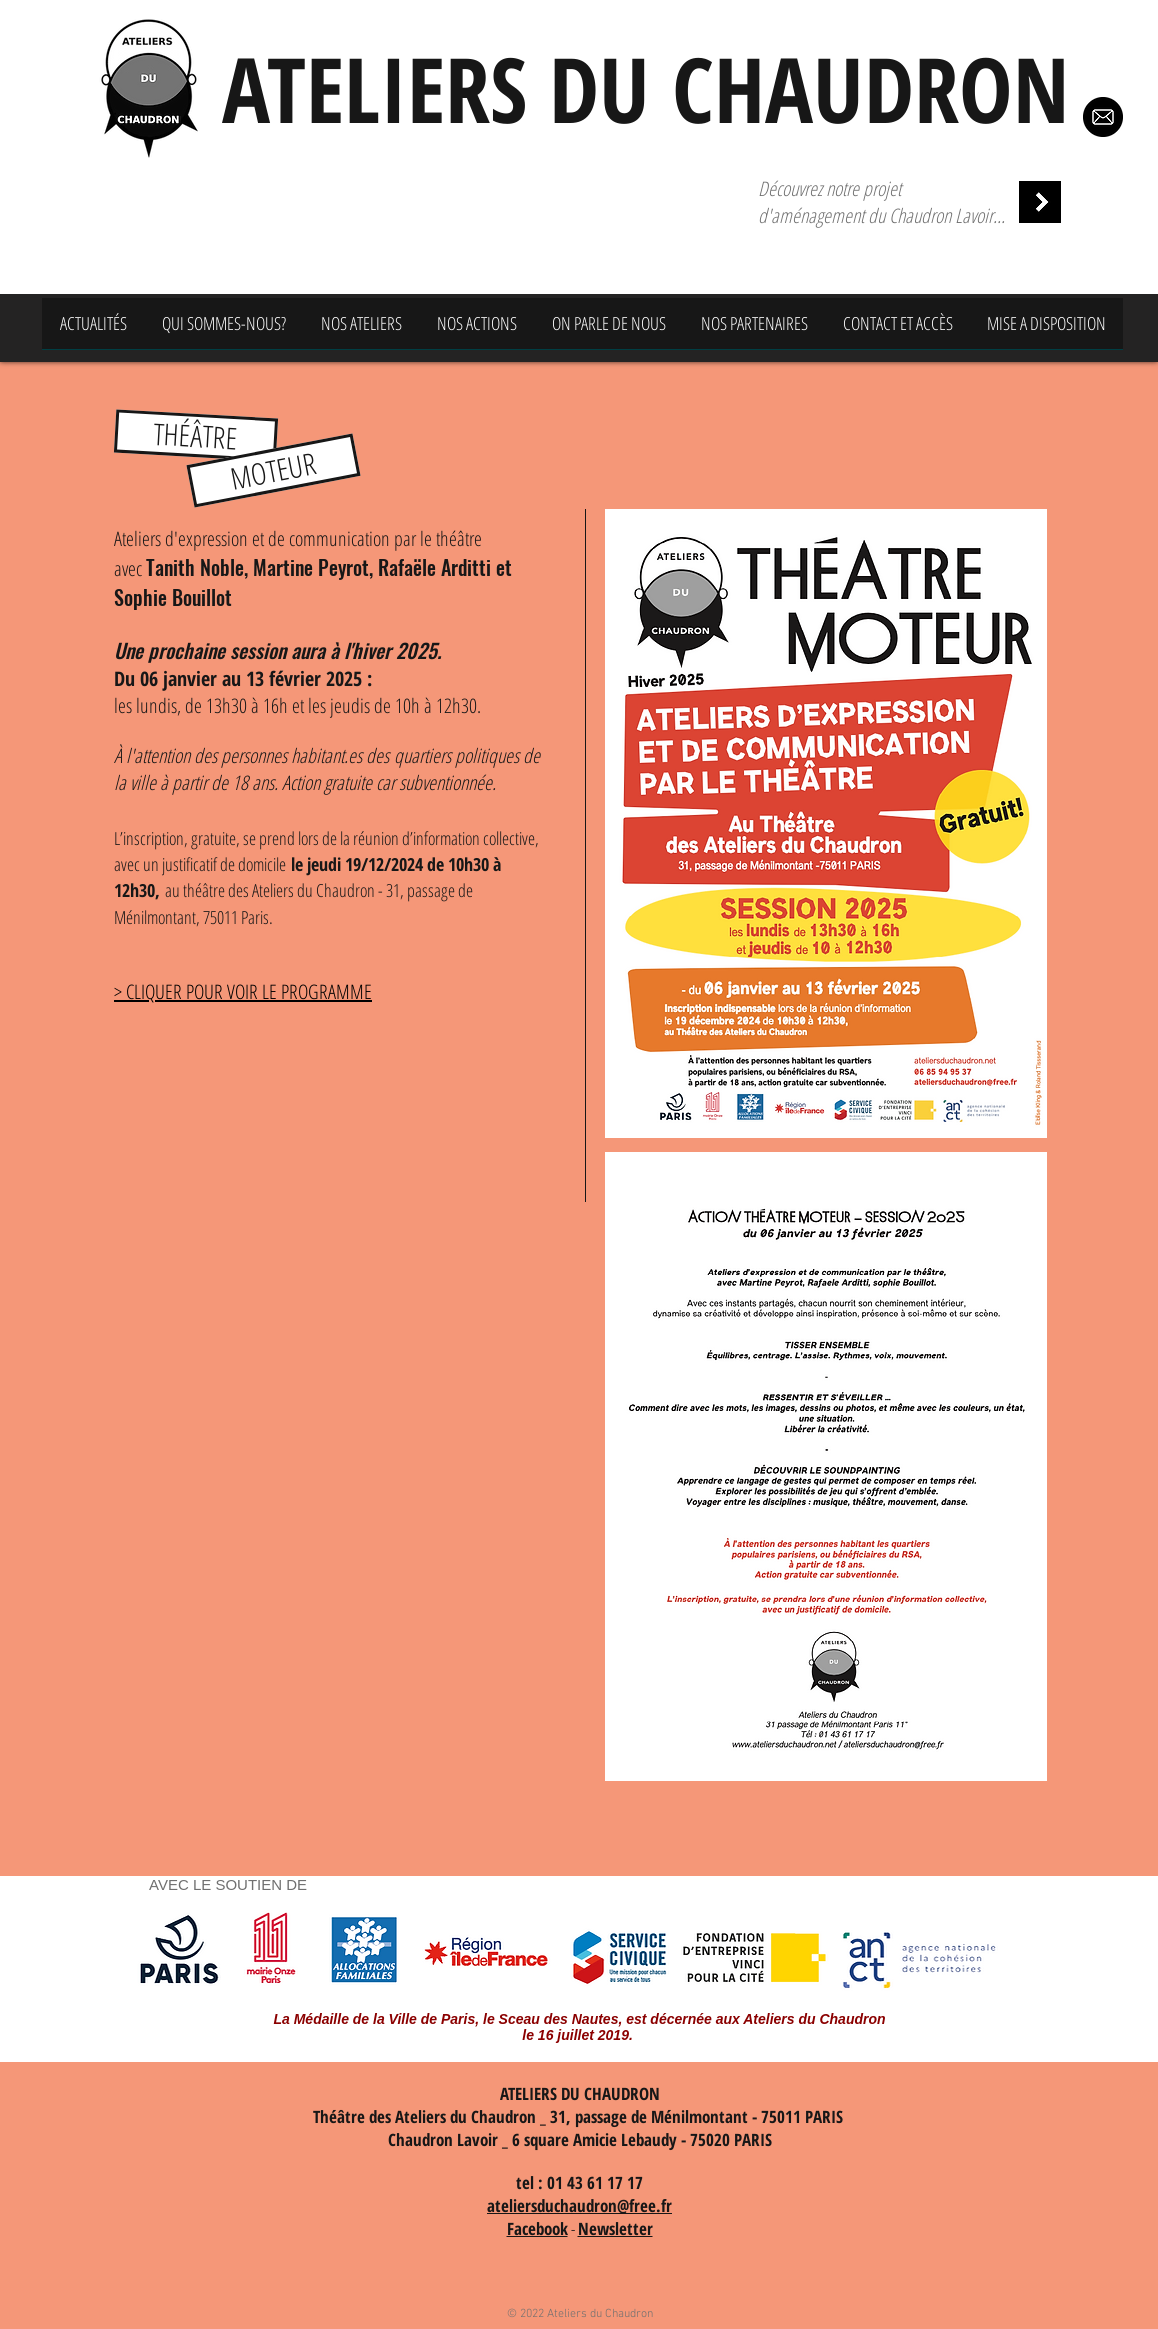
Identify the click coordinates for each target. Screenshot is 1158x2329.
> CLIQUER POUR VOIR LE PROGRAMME (243, 991)
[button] (196, 435)
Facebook (537, 2228)
